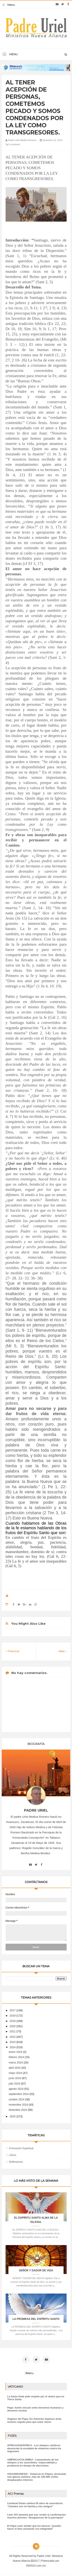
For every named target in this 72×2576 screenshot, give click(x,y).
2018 (13, 2015)
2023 (13, 2042)
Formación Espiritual (21, 2148)
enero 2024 (16, 2051)
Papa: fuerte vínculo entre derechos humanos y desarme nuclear (35, 2409)
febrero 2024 (17, 2057)
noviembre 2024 (19, 2104)
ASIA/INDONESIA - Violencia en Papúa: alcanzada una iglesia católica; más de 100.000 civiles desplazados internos (36, 2476)
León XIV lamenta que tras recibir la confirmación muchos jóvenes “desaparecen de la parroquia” (36, 2516)
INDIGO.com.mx (36, 2565)
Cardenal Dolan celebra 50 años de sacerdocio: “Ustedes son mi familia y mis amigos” (35, 2505)
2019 (13, 2021)
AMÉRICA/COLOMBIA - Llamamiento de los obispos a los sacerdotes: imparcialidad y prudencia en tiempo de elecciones (33, 2462)
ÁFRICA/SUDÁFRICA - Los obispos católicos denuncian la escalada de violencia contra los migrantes (34, 2448)
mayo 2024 (16, 2072)
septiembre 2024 (19, 2094)
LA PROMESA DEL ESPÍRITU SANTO (36, 2318)
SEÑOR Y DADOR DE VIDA (36, 2270)
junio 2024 (15, 2078)
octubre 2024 (17, 2099)
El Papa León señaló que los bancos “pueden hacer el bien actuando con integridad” (34, 2527)
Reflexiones (16, 2161)
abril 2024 (15, 2067)
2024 (13, 2047)
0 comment (13, 144)
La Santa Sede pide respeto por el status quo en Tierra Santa (35, 2398)
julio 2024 (15, 2083)
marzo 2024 (16, 2062)
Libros (12, 2155)
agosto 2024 (16, 2088)
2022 (13, 2036)
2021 (13, 2031)
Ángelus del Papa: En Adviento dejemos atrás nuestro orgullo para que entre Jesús (34, 2420)
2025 (13, 2116)
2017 (13, 2010)
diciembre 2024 (18, 2109)
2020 (13, 2026)
